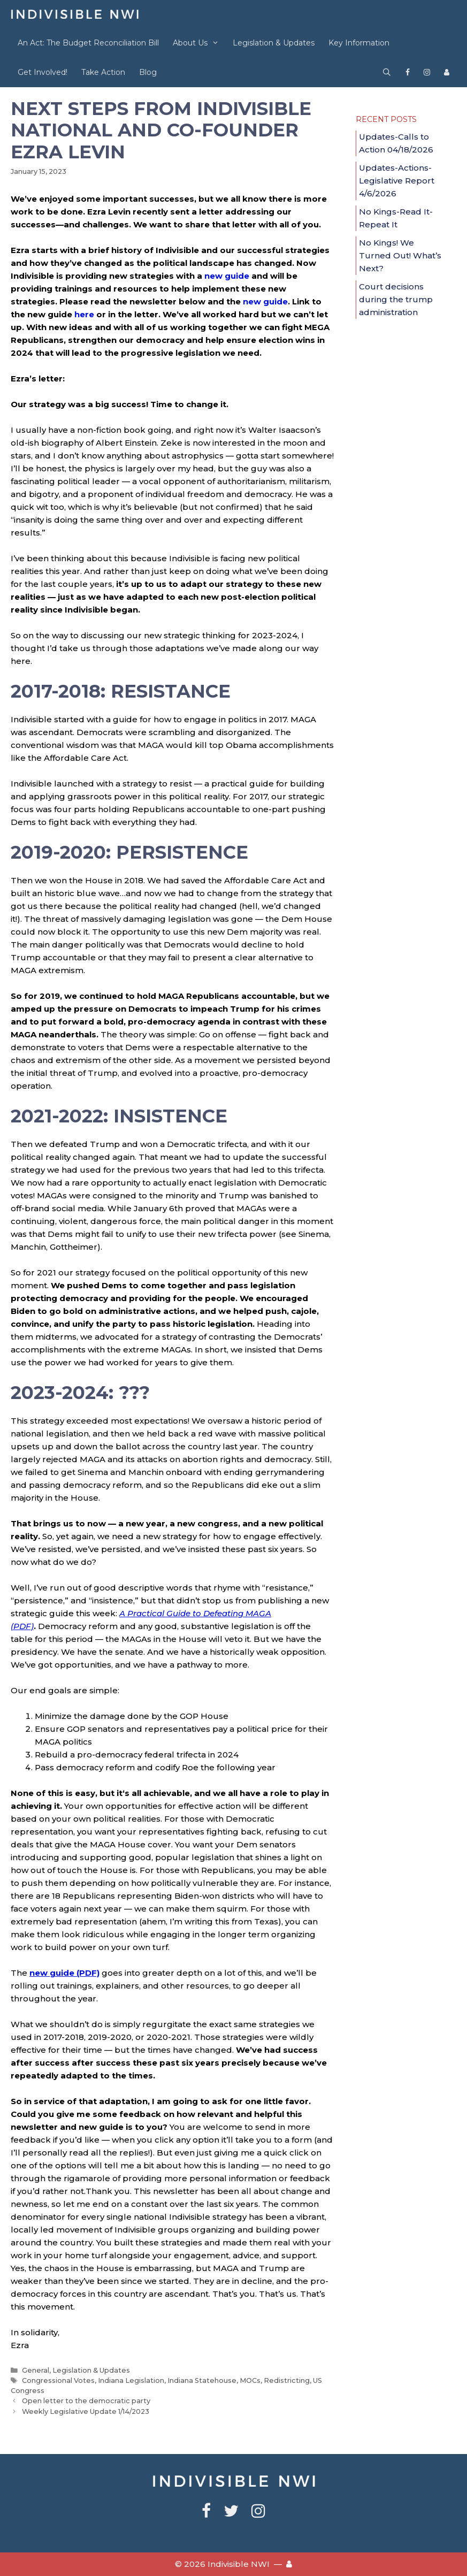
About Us (199, 43)
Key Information (358, 43)
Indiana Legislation (131, 2380)
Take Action (103, 72)
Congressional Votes (58, 2380)
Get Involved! (42, 72)
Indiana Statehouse (201, 2380)
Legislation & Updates (274, 43)
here (84, 314)
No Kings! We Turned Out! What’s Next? (400, 255)
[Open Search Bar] (387, 72)
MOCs (250, 2380)
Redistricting (287, 2380)
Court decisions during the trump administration (396, 299)
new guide (226, 276)
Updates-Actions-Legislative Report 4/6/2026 (396, 180)
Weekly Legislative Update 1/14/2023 (85, 2411)
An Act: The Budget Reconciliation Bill (88, 43)
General (35, 2370)
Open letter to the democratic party (86, 2401)
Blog (148, 72)
